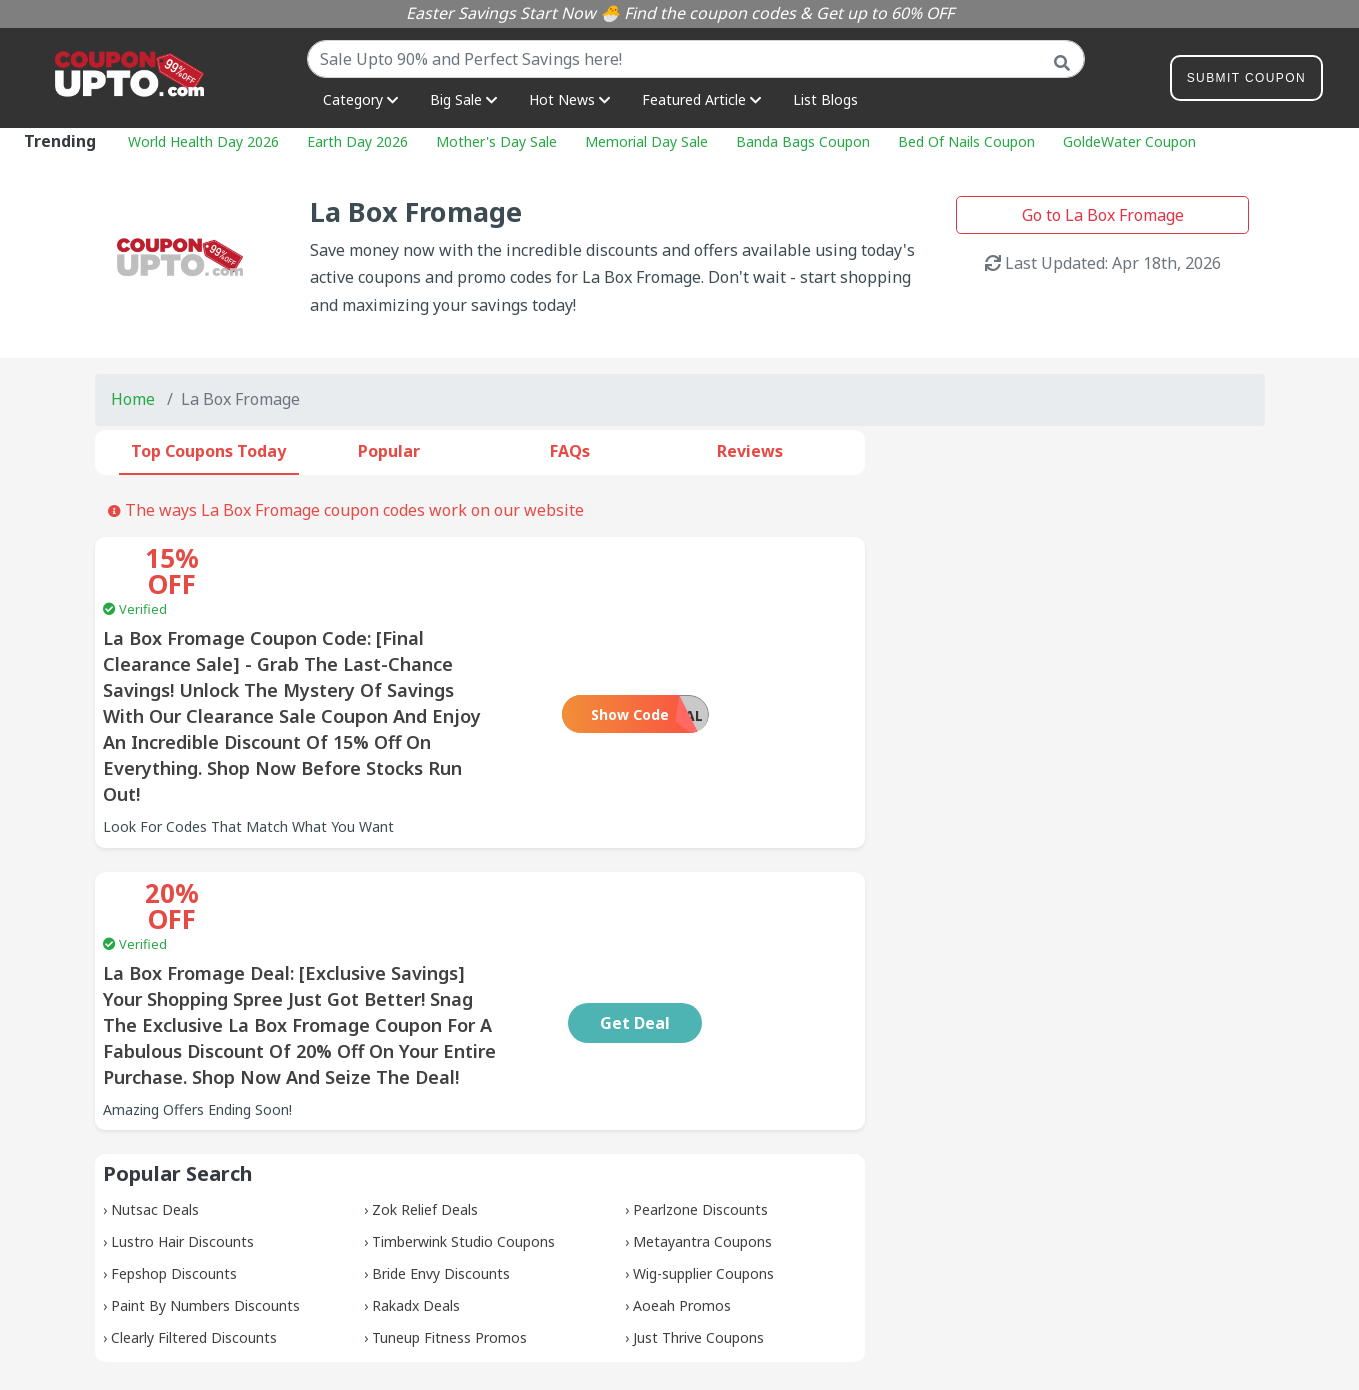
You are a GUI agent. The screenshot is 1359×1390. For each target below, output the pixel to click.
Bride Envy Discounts (441, 1169)
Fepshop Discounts (174, 1169)
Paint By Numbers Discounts (205, 1201)
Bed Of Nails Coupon (966, 141)
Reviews (750, 451)
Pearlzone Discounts (700, 1105)
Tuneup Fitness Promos (449, 1233)
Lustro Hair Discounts (182, 1137)
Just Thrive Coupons (698, 1233)
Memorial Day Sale (646, 141)
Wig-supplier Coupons (703, 1169)
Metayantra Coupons (702, 1137)
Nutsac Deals (155, 1105)
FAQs (570, 451)
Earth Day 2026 (357, 141)
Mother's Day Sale (496, 141)
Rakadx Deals (416, 1201)
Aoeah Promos (682, 1201)
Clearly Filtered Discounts (194, 1233)
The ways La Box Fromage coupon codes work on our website (346, 510)
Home (133, 399)
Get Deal (766, 919)
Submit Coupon (1246, 81)
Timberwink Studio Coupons (463, 1137)
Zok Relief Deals (425, 1105)
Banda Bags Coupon (803, 141)
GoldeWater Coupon (1129, 141)
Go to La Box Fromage (1103, 215)
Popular (389, 451)
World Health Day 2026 (203, 141)
